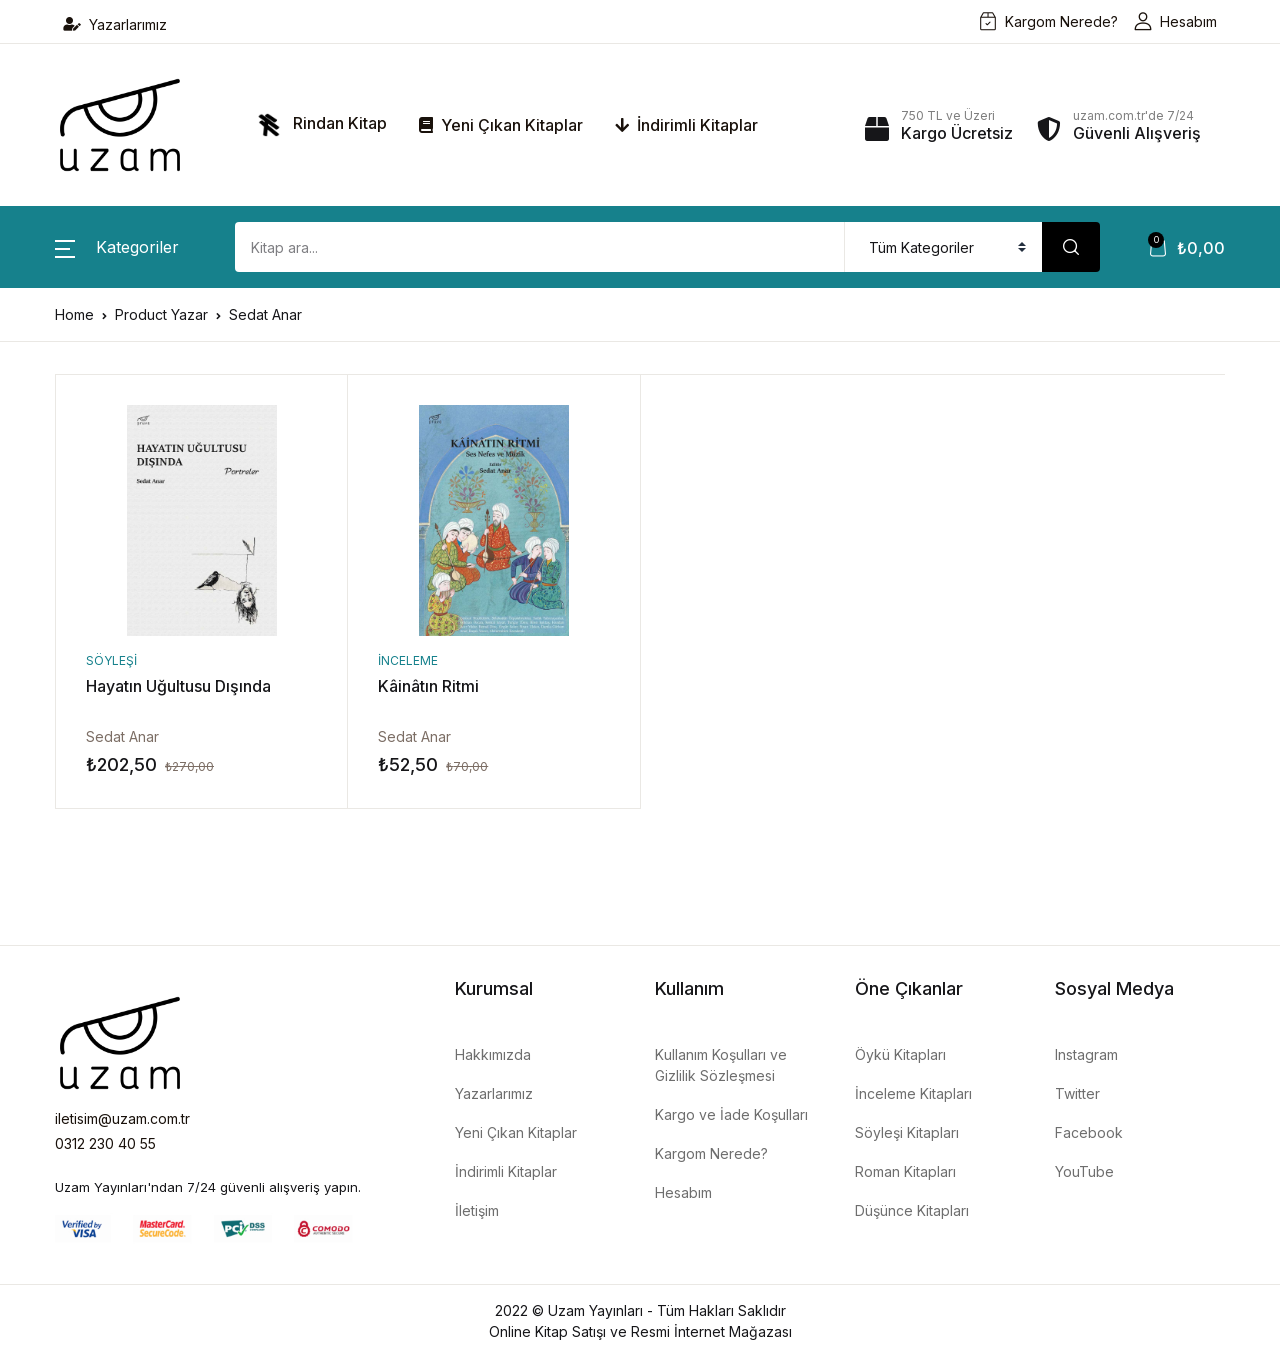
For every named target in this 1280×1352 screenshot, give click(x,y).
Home (74, 314)
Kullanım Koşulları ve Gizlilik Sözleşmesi (721, 1065)
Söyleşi (111, 660)
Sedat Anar (122, 736)
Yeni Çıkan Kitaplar (501, 125)
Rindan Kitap (318, 125)
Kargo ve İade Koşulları (731, 1114)
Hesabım (1175, 21)
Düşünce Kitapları (912, 1210)
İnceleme (408, 660)
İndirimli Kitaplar (686, 125)
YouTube (1084, 1171)
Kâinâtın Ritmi (428, 686)
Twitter (1077, 1093)
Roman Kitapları (905, 1171)
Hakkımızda (493, 1054)
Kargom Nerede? (1048, 21)
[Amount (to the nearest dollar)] (540, 247)
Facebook (1089, 1132)
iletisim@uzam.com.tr (122, 1118)
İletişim (477, 1210)
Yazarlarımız (115, 24)
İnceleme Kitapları (913, 1093)
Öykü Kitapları (900, 1054)
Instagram (1086, 1054)
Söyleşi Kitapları (907, 1132)
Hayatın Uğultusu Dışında (178, 686)
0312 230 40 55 (105, 1143)
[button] (117, 247)
